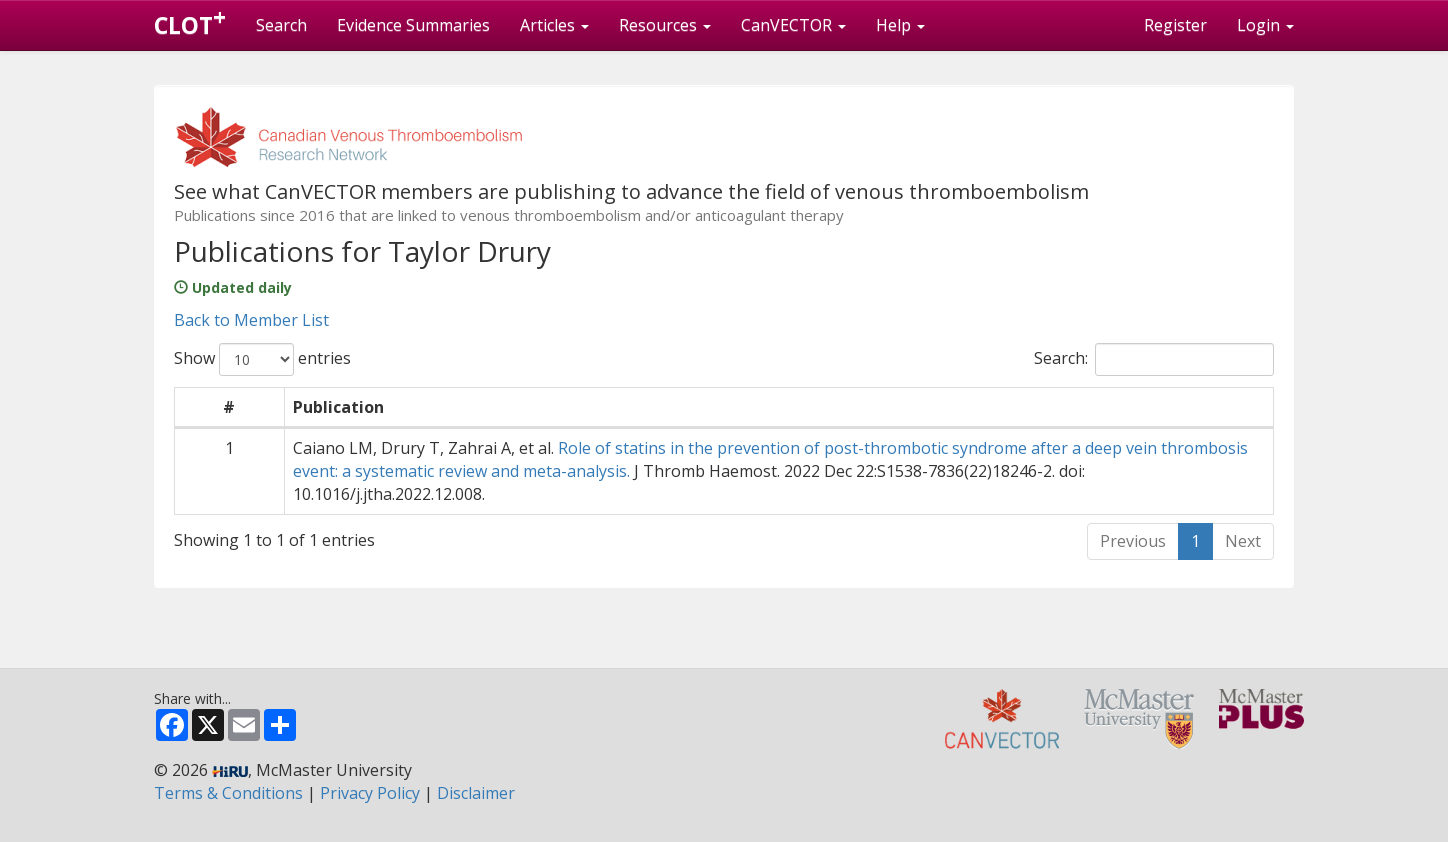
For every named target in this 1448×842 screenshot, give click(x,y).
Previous (1133, 541)
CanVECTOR (793, 25)
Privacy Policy (370, 793)
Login (1265, 25)
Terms (228, 793)
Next (1243, 541)
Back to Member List (251, 320)
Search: (1154, 359)
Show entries (262, 359)
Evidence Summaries (413, 25)
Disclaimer (476, 793)
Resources (665, 25)
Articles (554, 25)
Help (900, 25)
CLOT (190, 21)
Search (281, 25)
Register (1175, 25)
